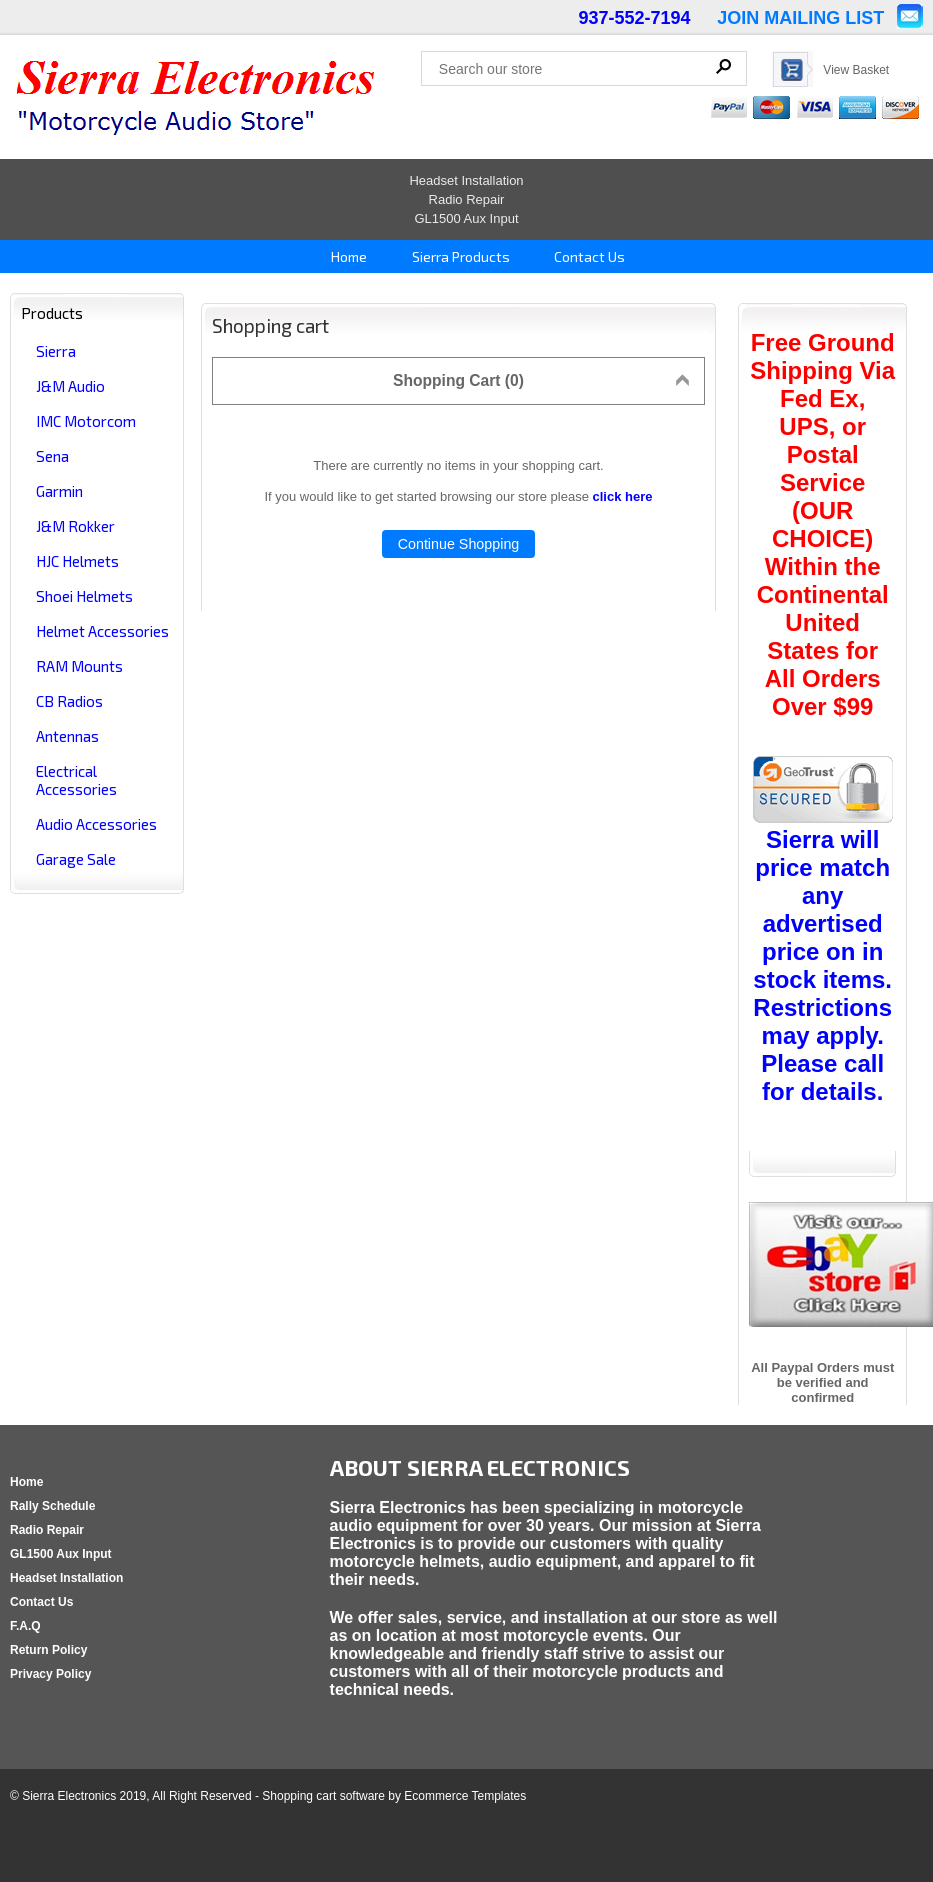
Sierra (56, 351)
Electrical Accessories (76, 780)
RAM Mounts (79, 666)
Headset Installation (466, 180)
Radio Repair (467, 199)
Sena (52, 456)
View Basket (856, 70)
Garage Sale (76, 859)
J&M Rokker (75, 526)
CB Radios (69, 701)
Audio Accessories (96, 824)
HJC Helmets (77, 561)
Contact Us (588, 256)
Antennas (67, 736)
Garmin (59, 491)
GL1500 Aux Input (466, 218)
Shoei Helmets (84, 596)
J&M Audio (70, 386)
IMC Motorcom (86, 421)
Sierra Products (459, 256)
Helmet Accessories (102, 631)
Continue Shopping (459, 544)
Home (347, 256)
